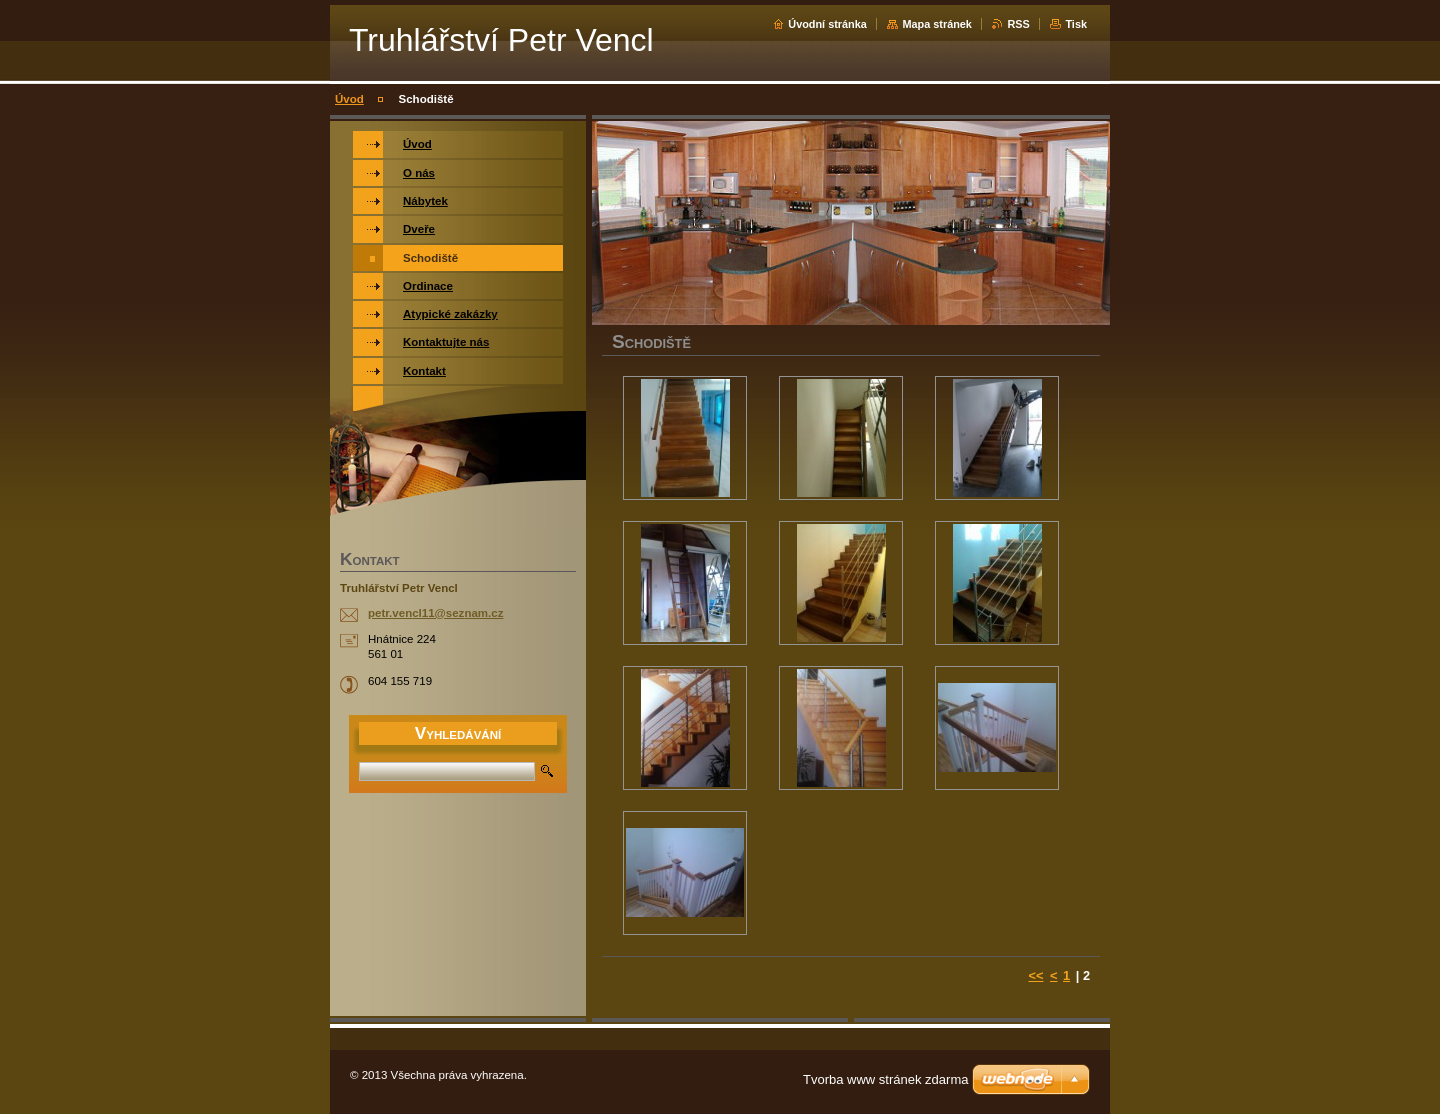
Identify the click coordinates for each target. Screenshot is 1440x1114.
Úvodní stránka (827, 24)
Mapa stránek (937, 24)
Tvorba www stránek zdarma (885, 1079)
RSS (1018, 24)
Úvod (349, 99)
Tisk (1076, 24)
